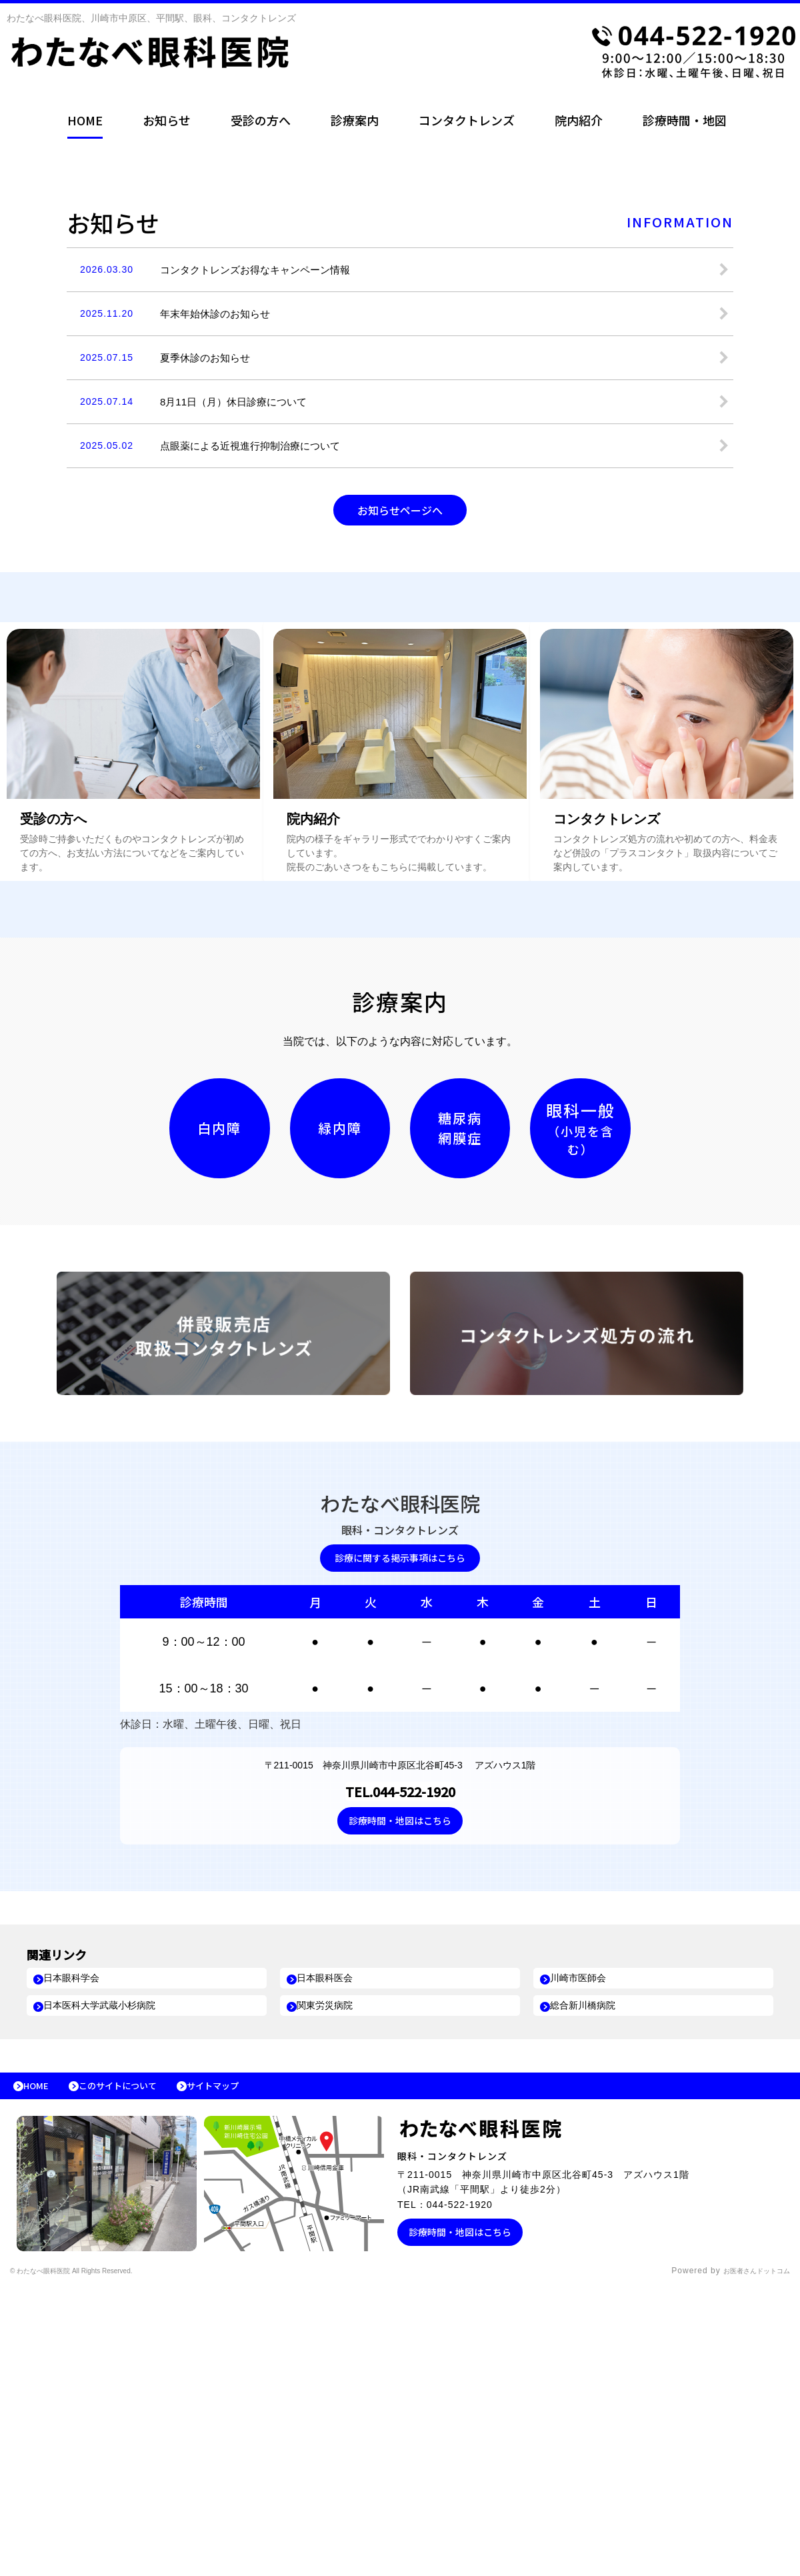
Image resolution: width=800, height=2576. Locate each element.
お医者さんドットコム (746, 2559)
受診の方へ (261, 120)
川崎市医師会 (585, 2256)
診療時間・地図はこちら (400, 2098)
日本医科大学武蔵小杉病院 (111, 2285)
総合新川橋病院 (590, 2285)
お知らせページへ (400, 734)
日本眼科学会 (79, 2256)
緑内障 (323, 1389)
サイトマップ (243, 2370)
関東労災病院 (332, 2285)
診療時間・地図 (685, 120)
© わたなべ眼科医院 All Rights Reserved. (93, 2559)
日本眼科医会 (332, 2256)
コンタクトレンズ (467, 120)
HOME (85, 120)
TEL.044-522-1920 (400, 2066)
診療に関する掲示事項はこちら (400, 1835)
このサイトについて (134, 2370)
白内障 (170, 1389)
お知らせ (167, 120)
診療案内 (355, 120)
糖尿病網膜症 (477, 1389)
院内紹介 (579, 120)
